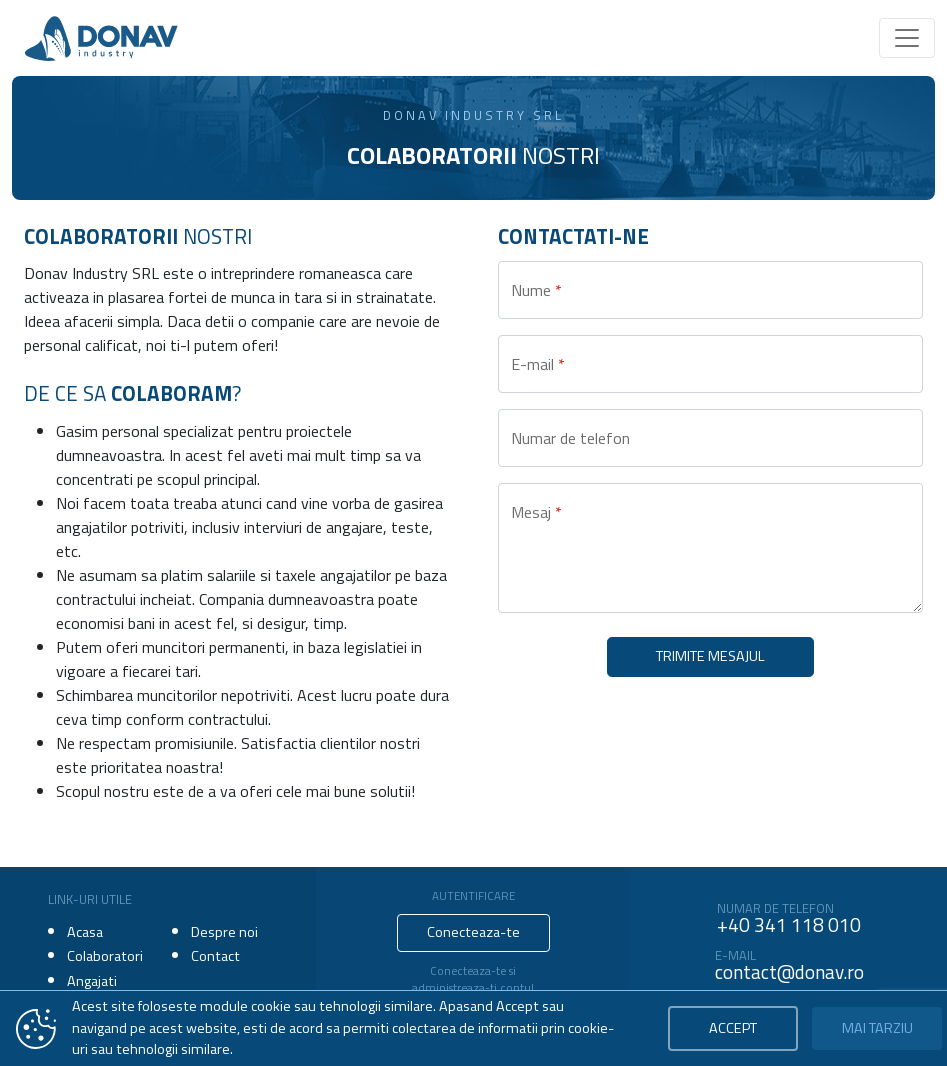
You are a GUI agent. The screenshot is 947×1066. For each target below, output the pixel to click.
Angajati (92, 981)
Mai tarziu (877, 1028)
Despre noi (224, 932)
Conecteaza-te (473, 932)
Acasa (85, 932)
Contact (215, 956)
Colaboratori (105, 956)
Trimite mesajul (710, 656)
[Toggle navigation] (907, 38)
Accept (733, 1028)
